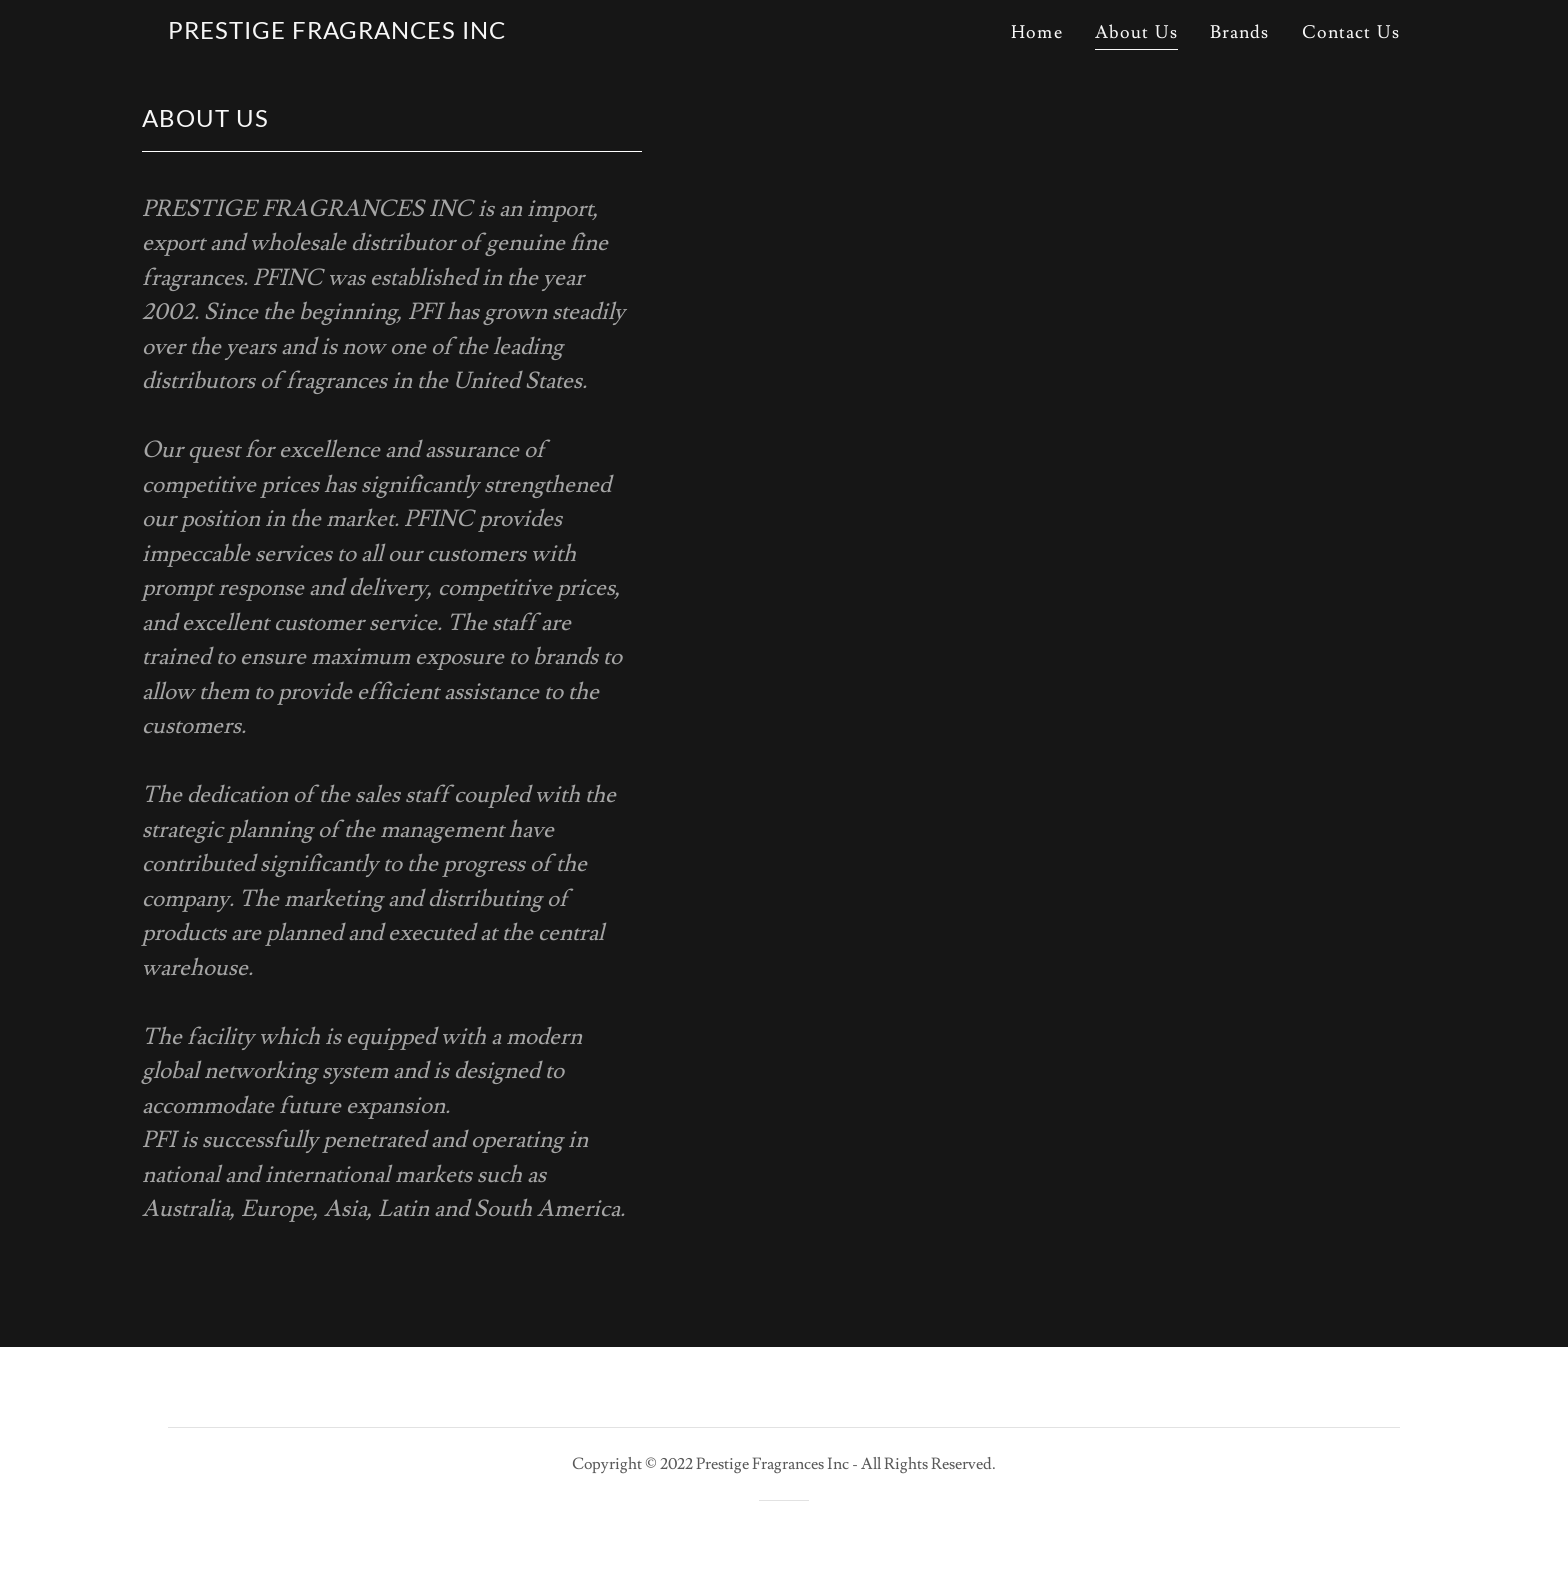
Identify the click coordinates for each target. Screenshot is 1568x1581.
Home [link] (1037, 32)
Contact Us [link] (1351, 32)
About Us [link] (1136, 32)
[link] (337, 33)
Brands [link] (1240, 32)
